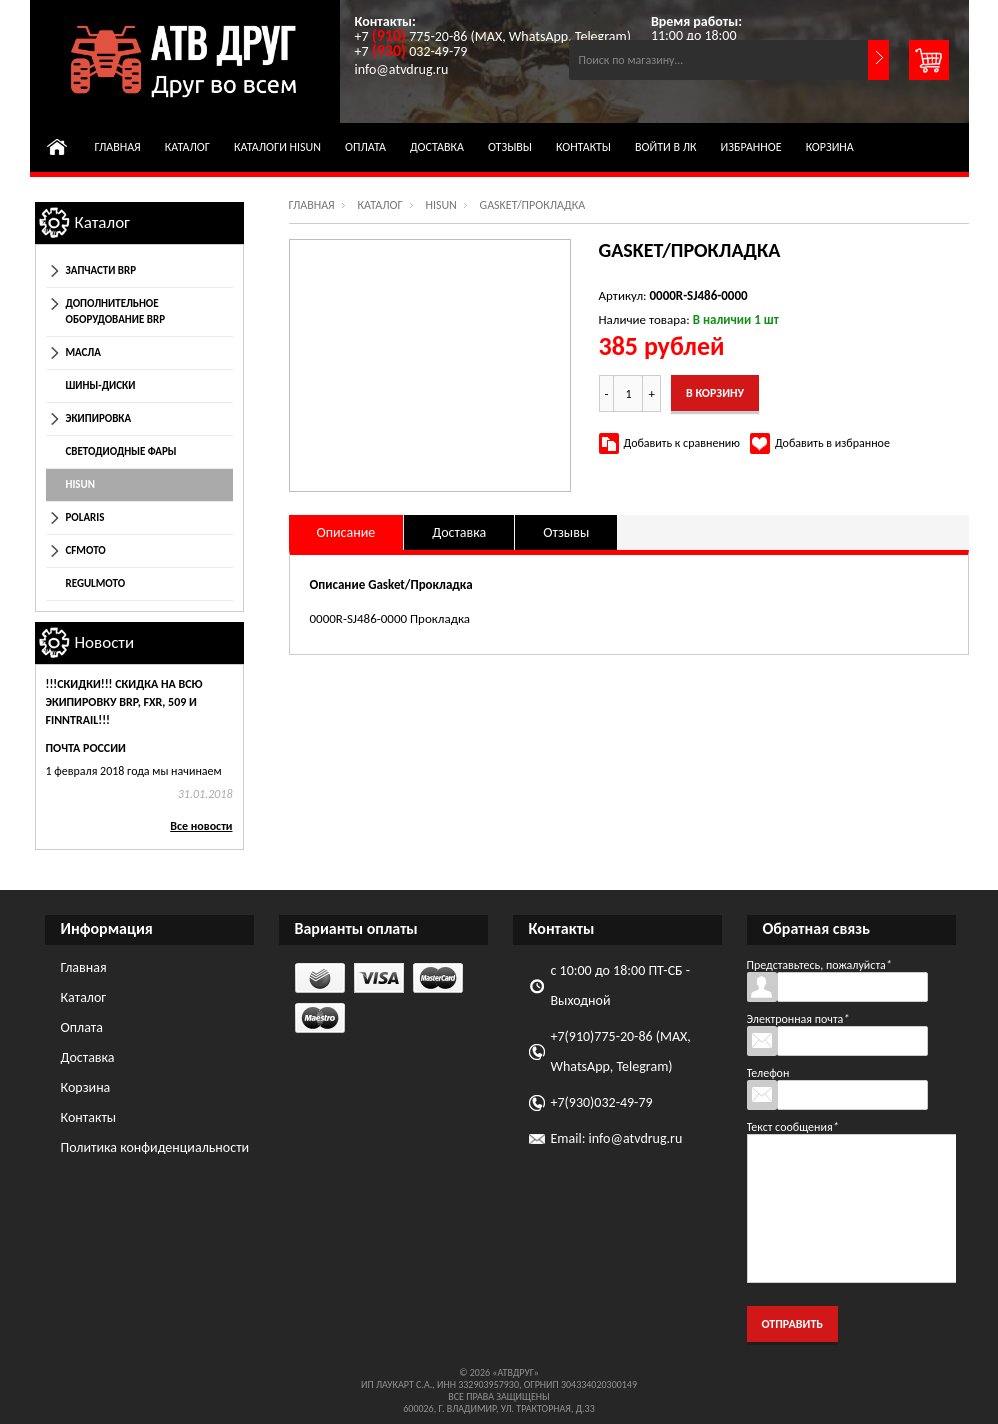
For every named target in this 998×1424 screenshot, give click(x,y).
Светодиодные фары (121, 451)
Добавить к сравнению (682, 443)
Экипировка (99, 418)
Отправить (792, 1324)
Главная (118, 147)
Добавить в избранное (832, 443)
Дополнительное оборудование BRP (115, 311)
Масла (83, 352)
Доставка (437, 147)
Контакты (583, 147)
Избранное (751, 147)
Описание (346, 532)
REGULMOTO (96, 583)
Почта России (86, 748)
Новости (105, 642)
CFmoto (86, 550)
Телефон (768, 1073)
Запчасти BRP (101, 270)
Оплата (365, 147)
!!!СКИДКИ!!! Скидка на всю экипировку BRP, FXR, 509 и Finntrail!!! (124, 702)
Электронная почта (798, 1019)
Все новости (201, 826)
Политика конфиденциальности (155, 1147)
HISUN (440, 205)
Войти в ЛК (666, 147)
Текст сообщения (793, 1127)
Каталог (187, 147)
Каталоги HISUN (277, 147)
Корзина (830, 147)
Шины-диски (101, 385)
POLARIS (85, 517)
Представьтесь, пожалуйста (819, 965)
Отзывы (510, 147)
